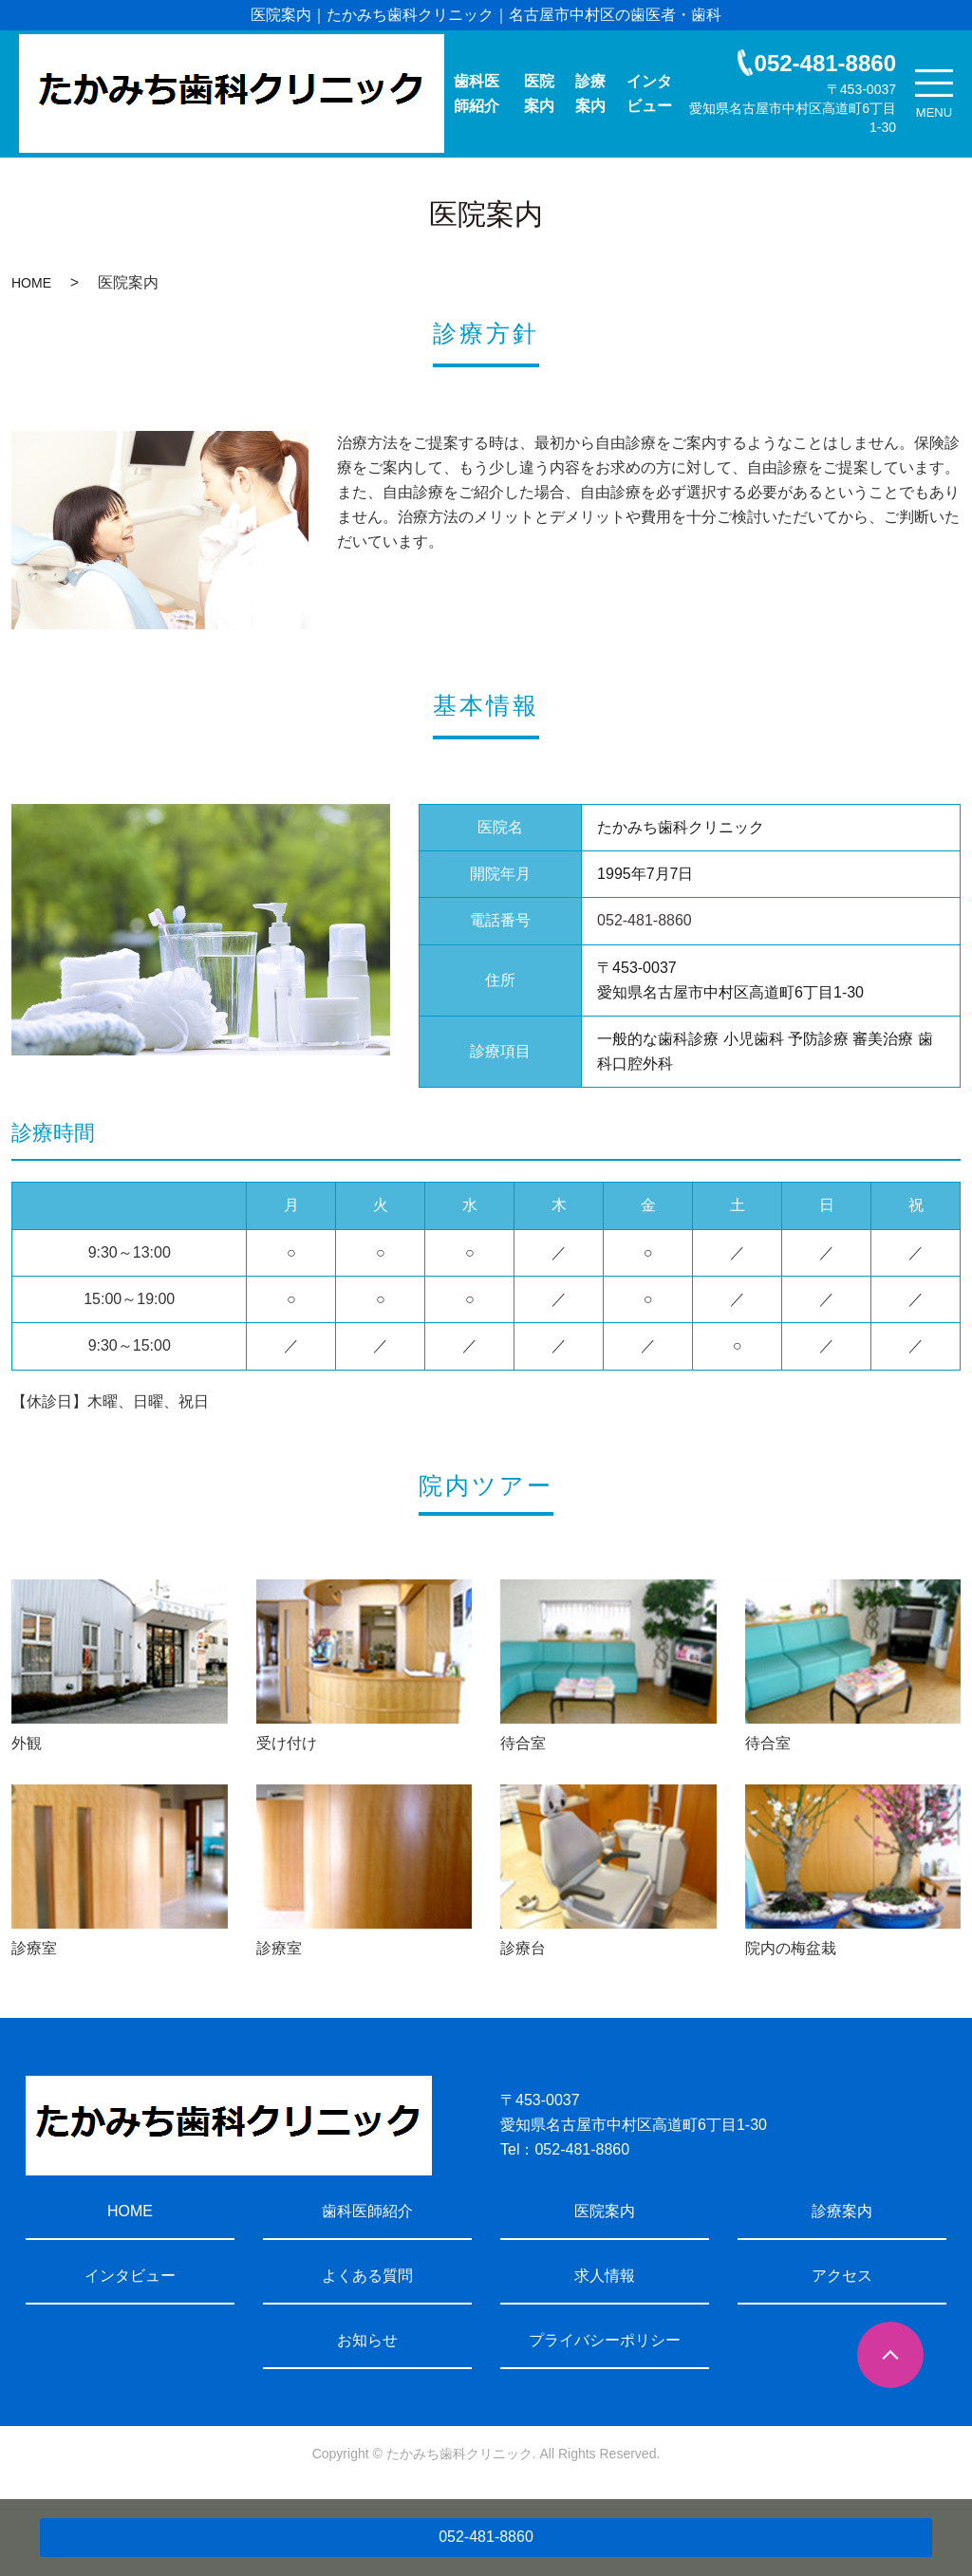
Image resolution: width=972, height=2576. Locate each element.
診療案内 (590, 93)
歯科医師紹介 (476, 93)
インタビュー (649, 93)
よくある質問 (367, 2276)
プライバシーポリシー (605, 2340)
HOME (31, 282)
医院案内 (539, 93)
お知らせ (367, 2340)
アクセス (842, 2276)
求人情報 (604, 2276)
